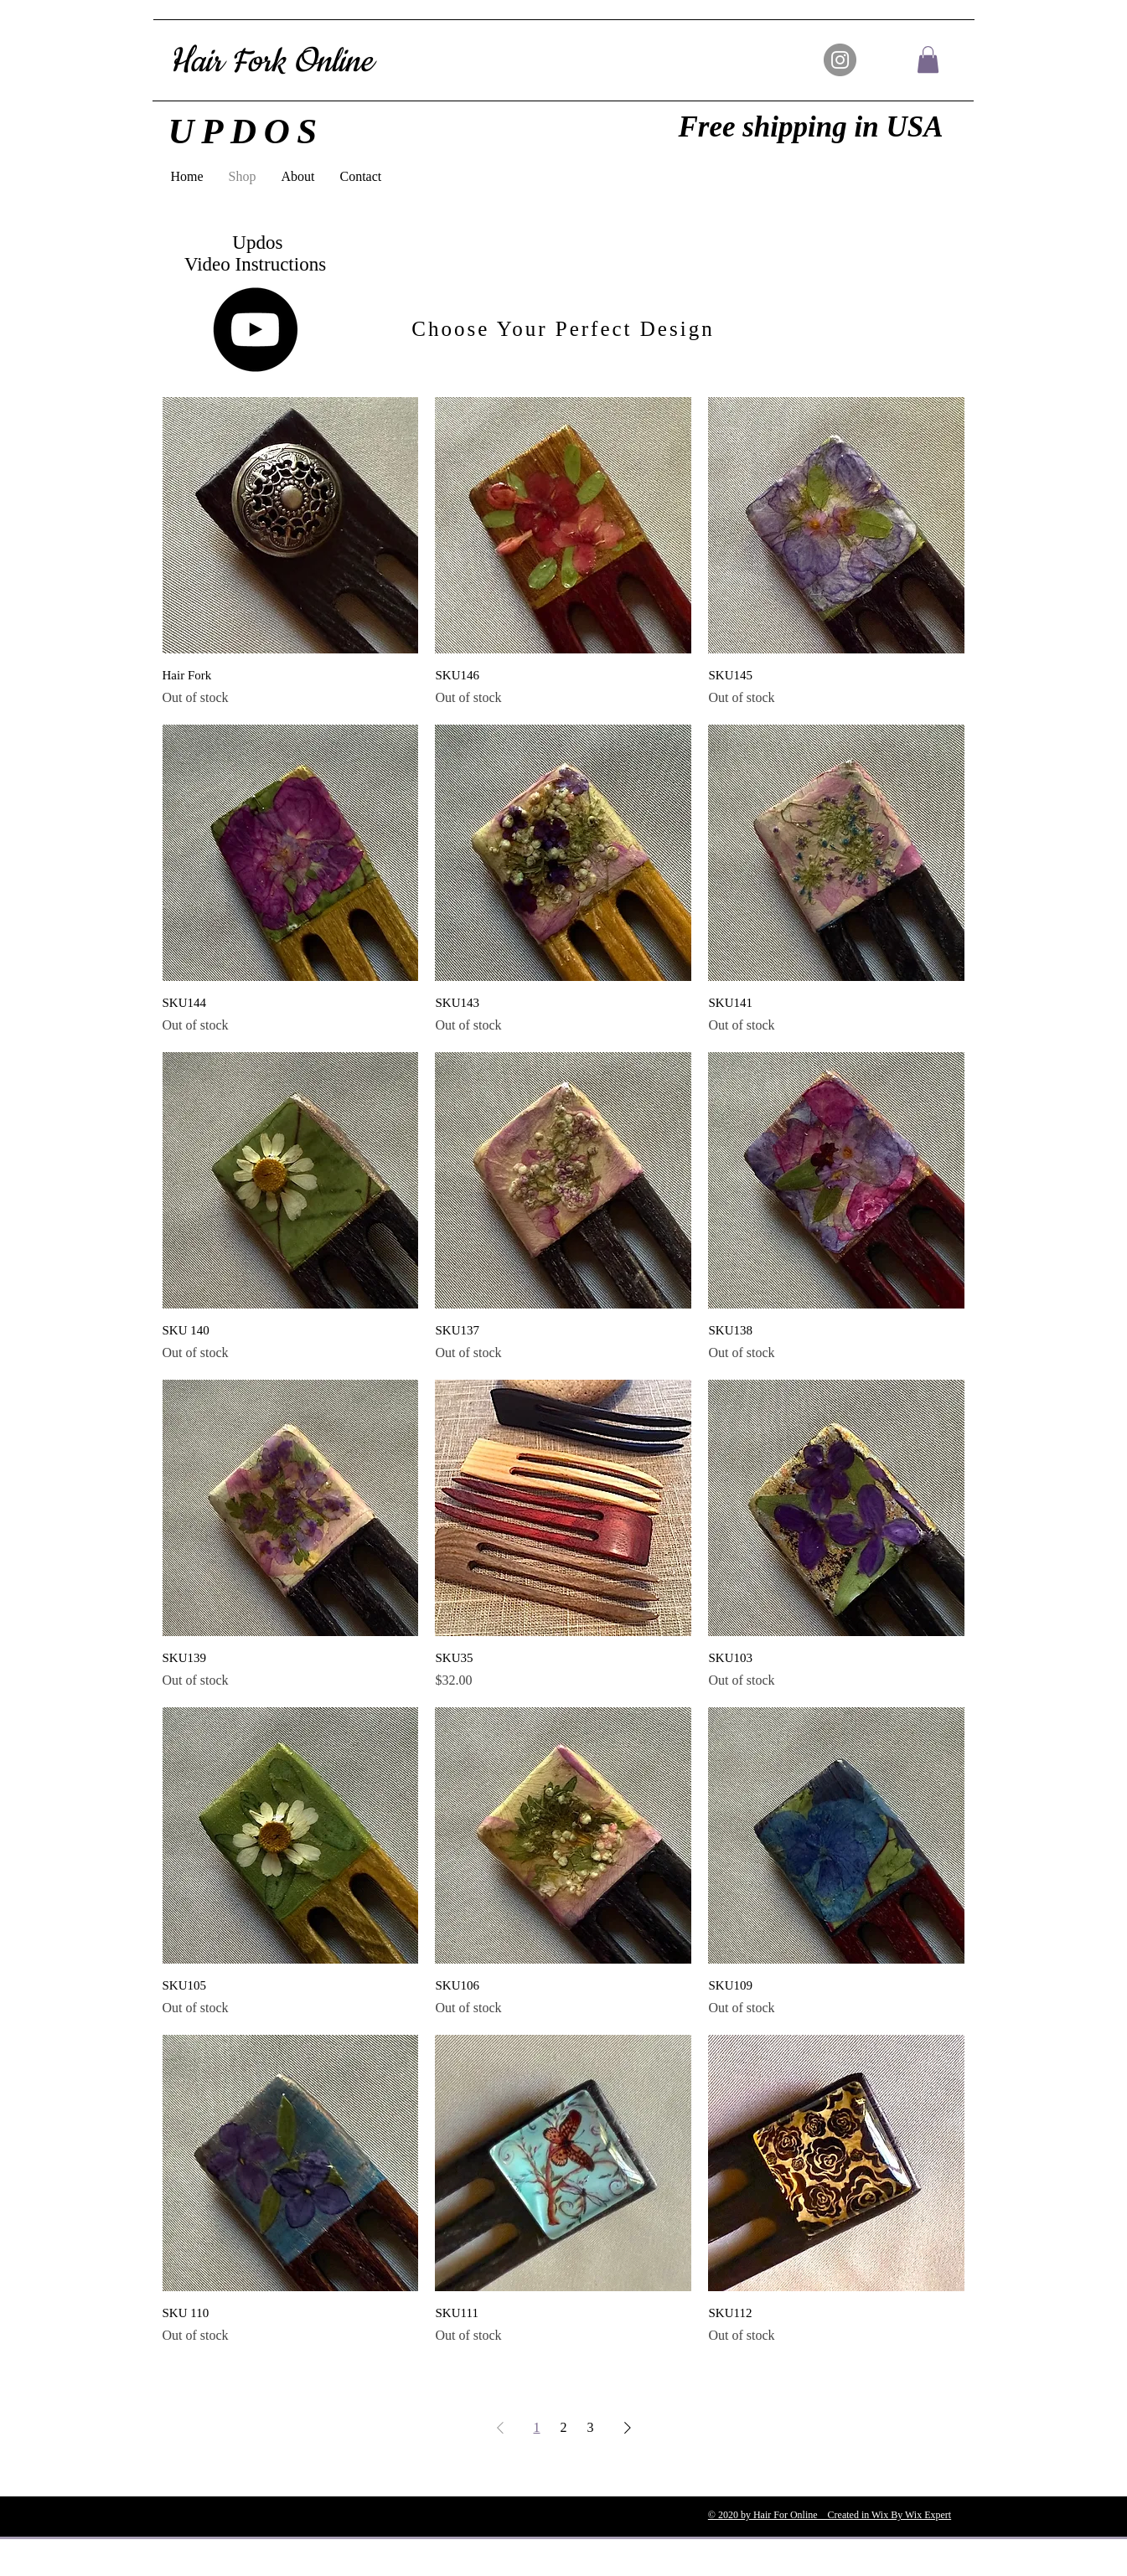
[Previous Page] (500, 2427)
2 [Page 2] (564, 2427)
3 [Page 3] (590, 2427)
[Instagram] (840, 60)
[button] (928, 59)
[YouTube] (255, 329)
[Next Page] (628, 2427)
